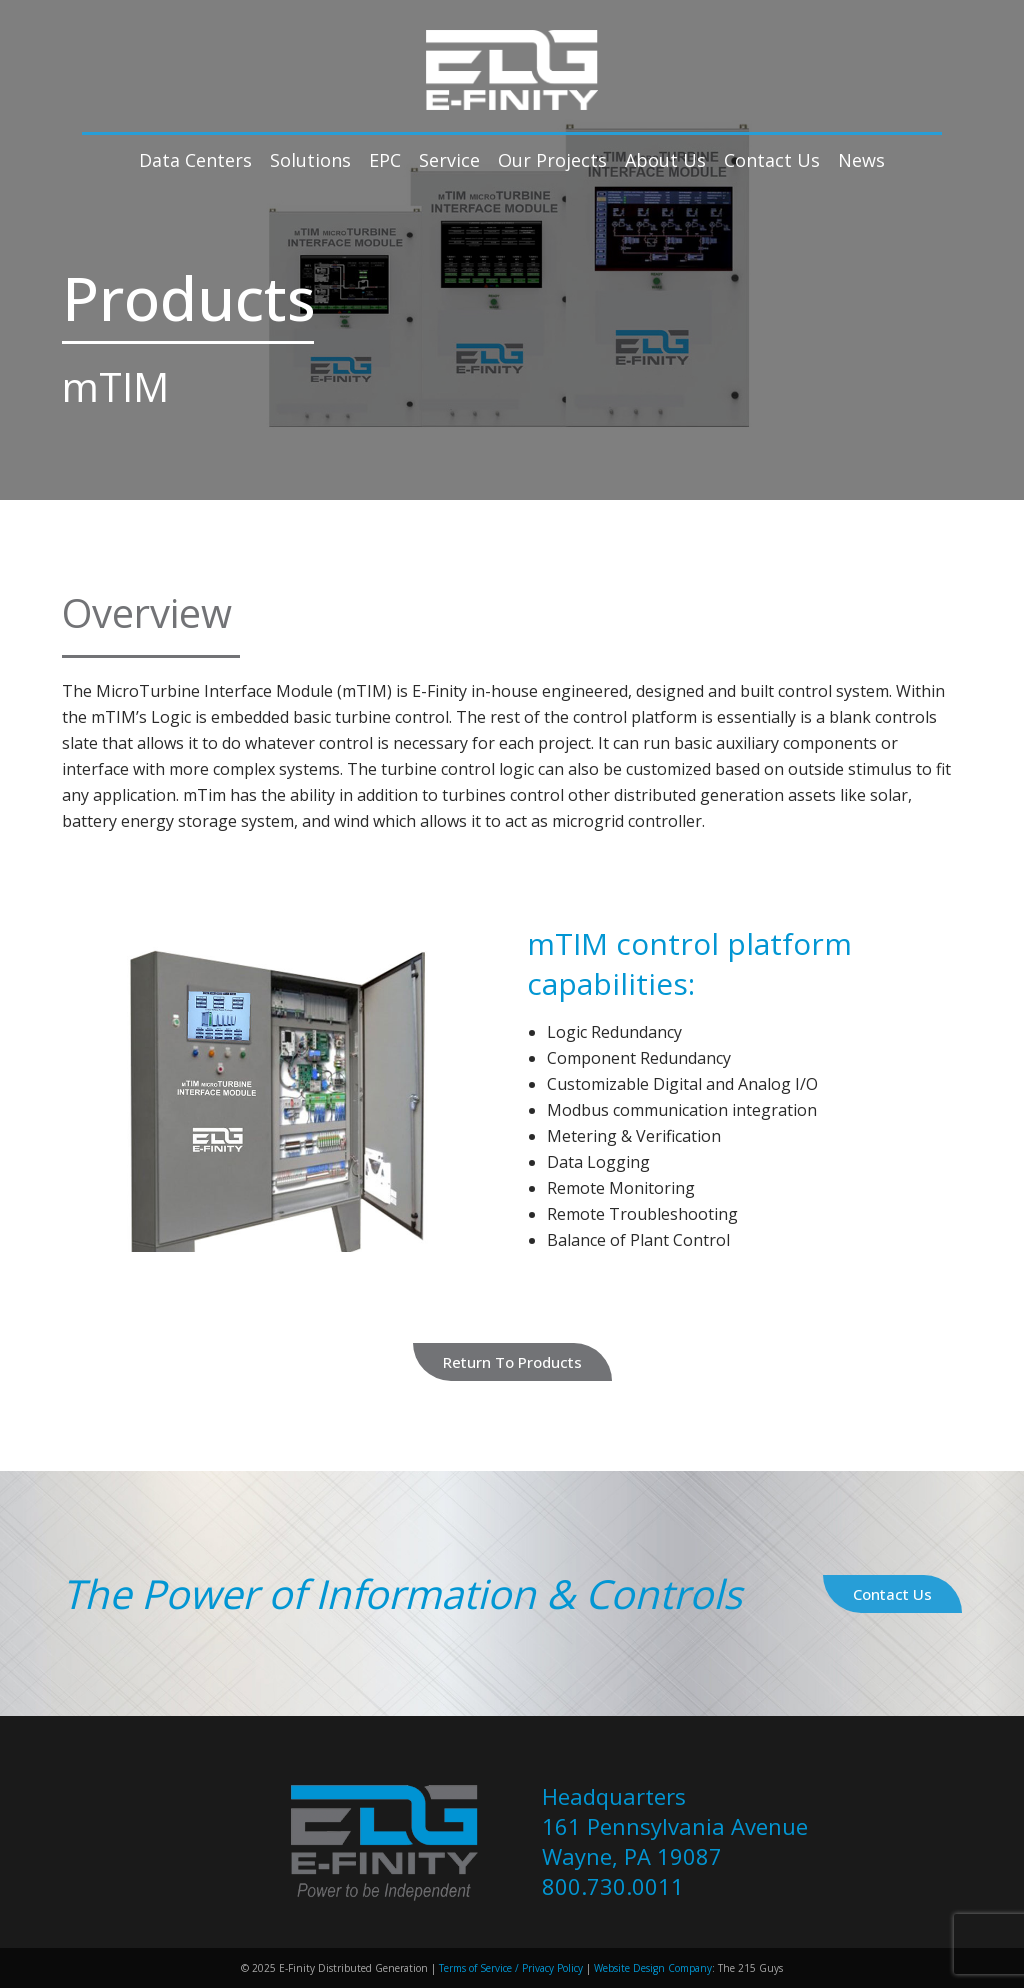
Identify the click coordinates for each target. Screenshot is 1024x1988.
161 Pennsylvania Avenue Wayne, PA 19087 (675, 1841)
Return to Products (512, 1362)
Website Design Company (653, 1968)
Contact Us (892, 1594)
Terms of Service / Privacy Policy (509, 1968)
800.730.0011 (613, 1886)
